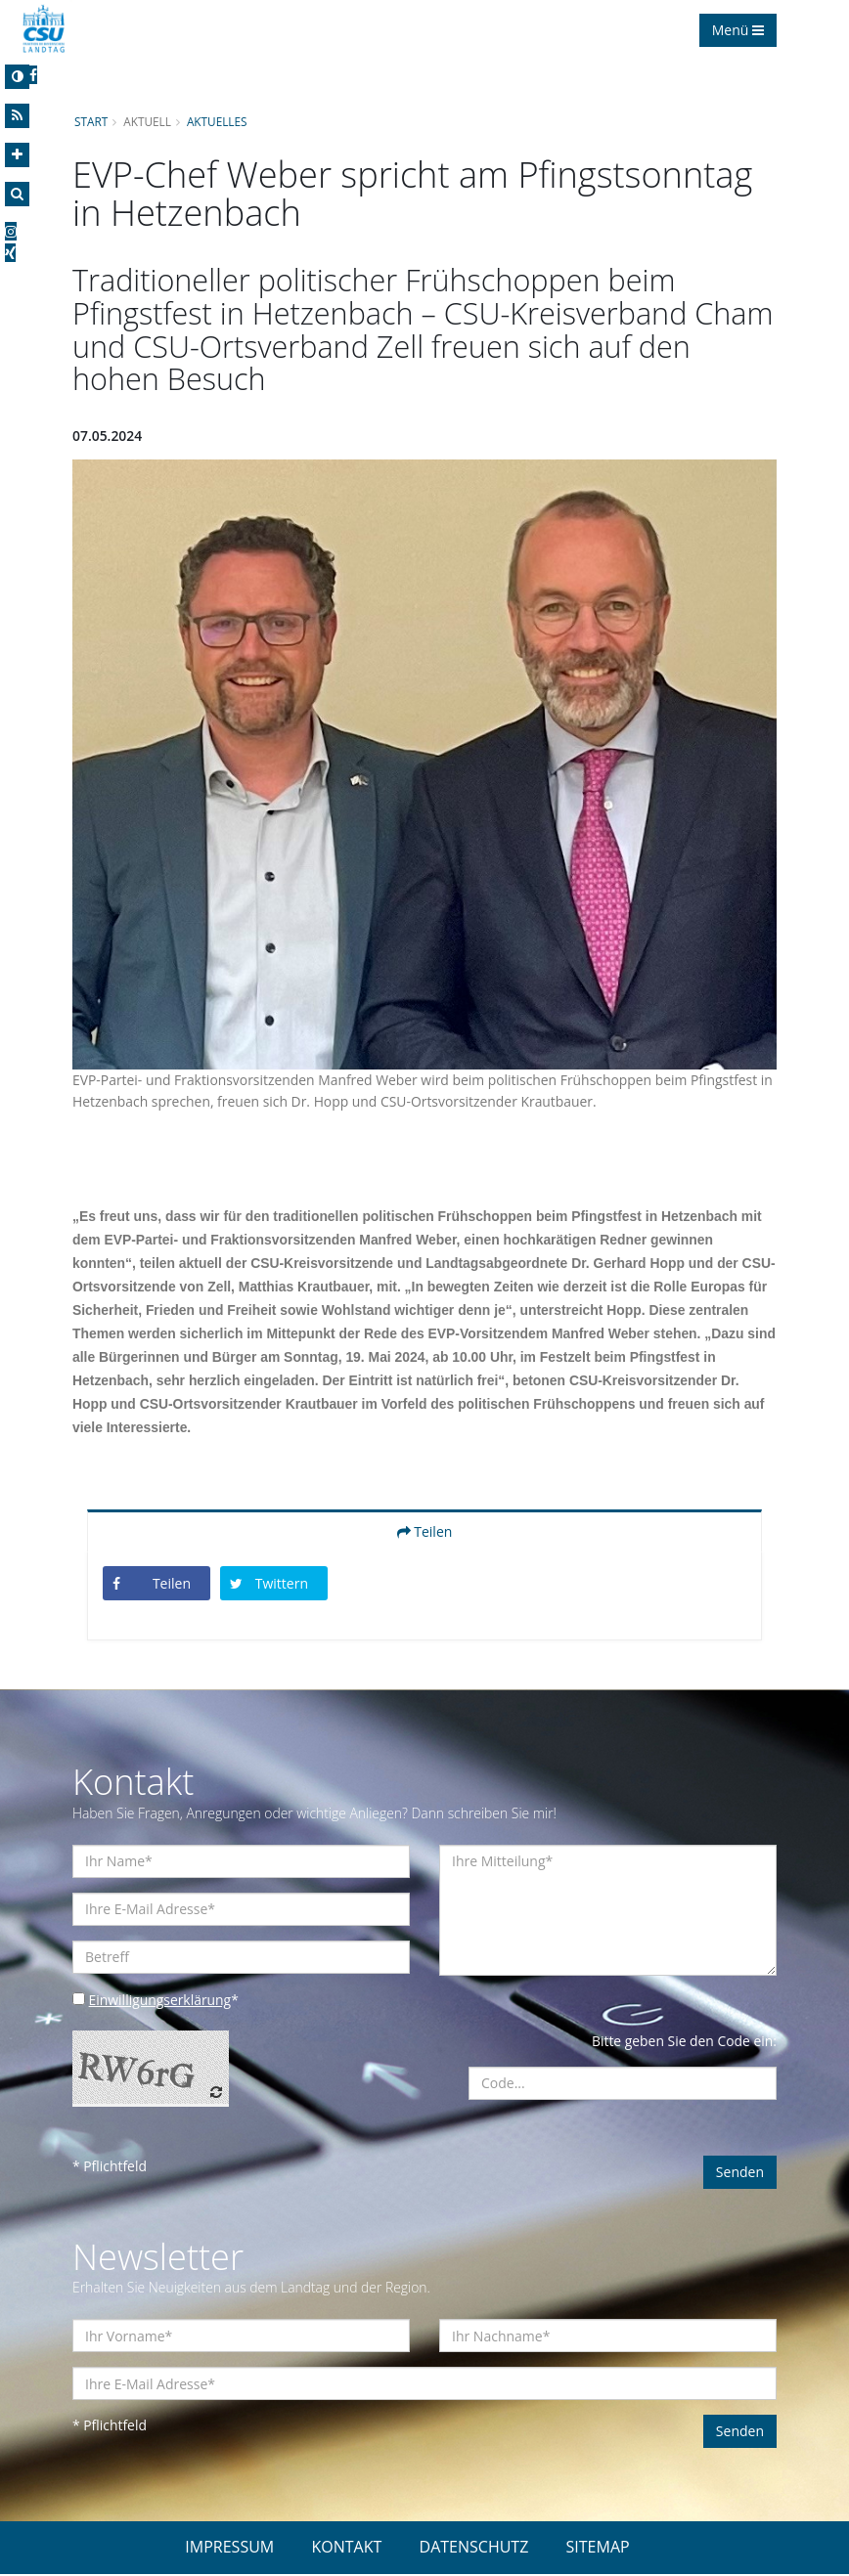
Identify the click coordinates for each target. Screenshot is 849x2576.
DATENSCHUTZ (474, 2548)
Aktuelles (218, 121)
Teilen (425, 1532)
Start (91, 121)
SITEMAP (598, 2548)
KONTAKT (346, 2548)
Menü (738, 30)
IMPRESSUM (229, 2548)
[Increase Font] (17, 155)
